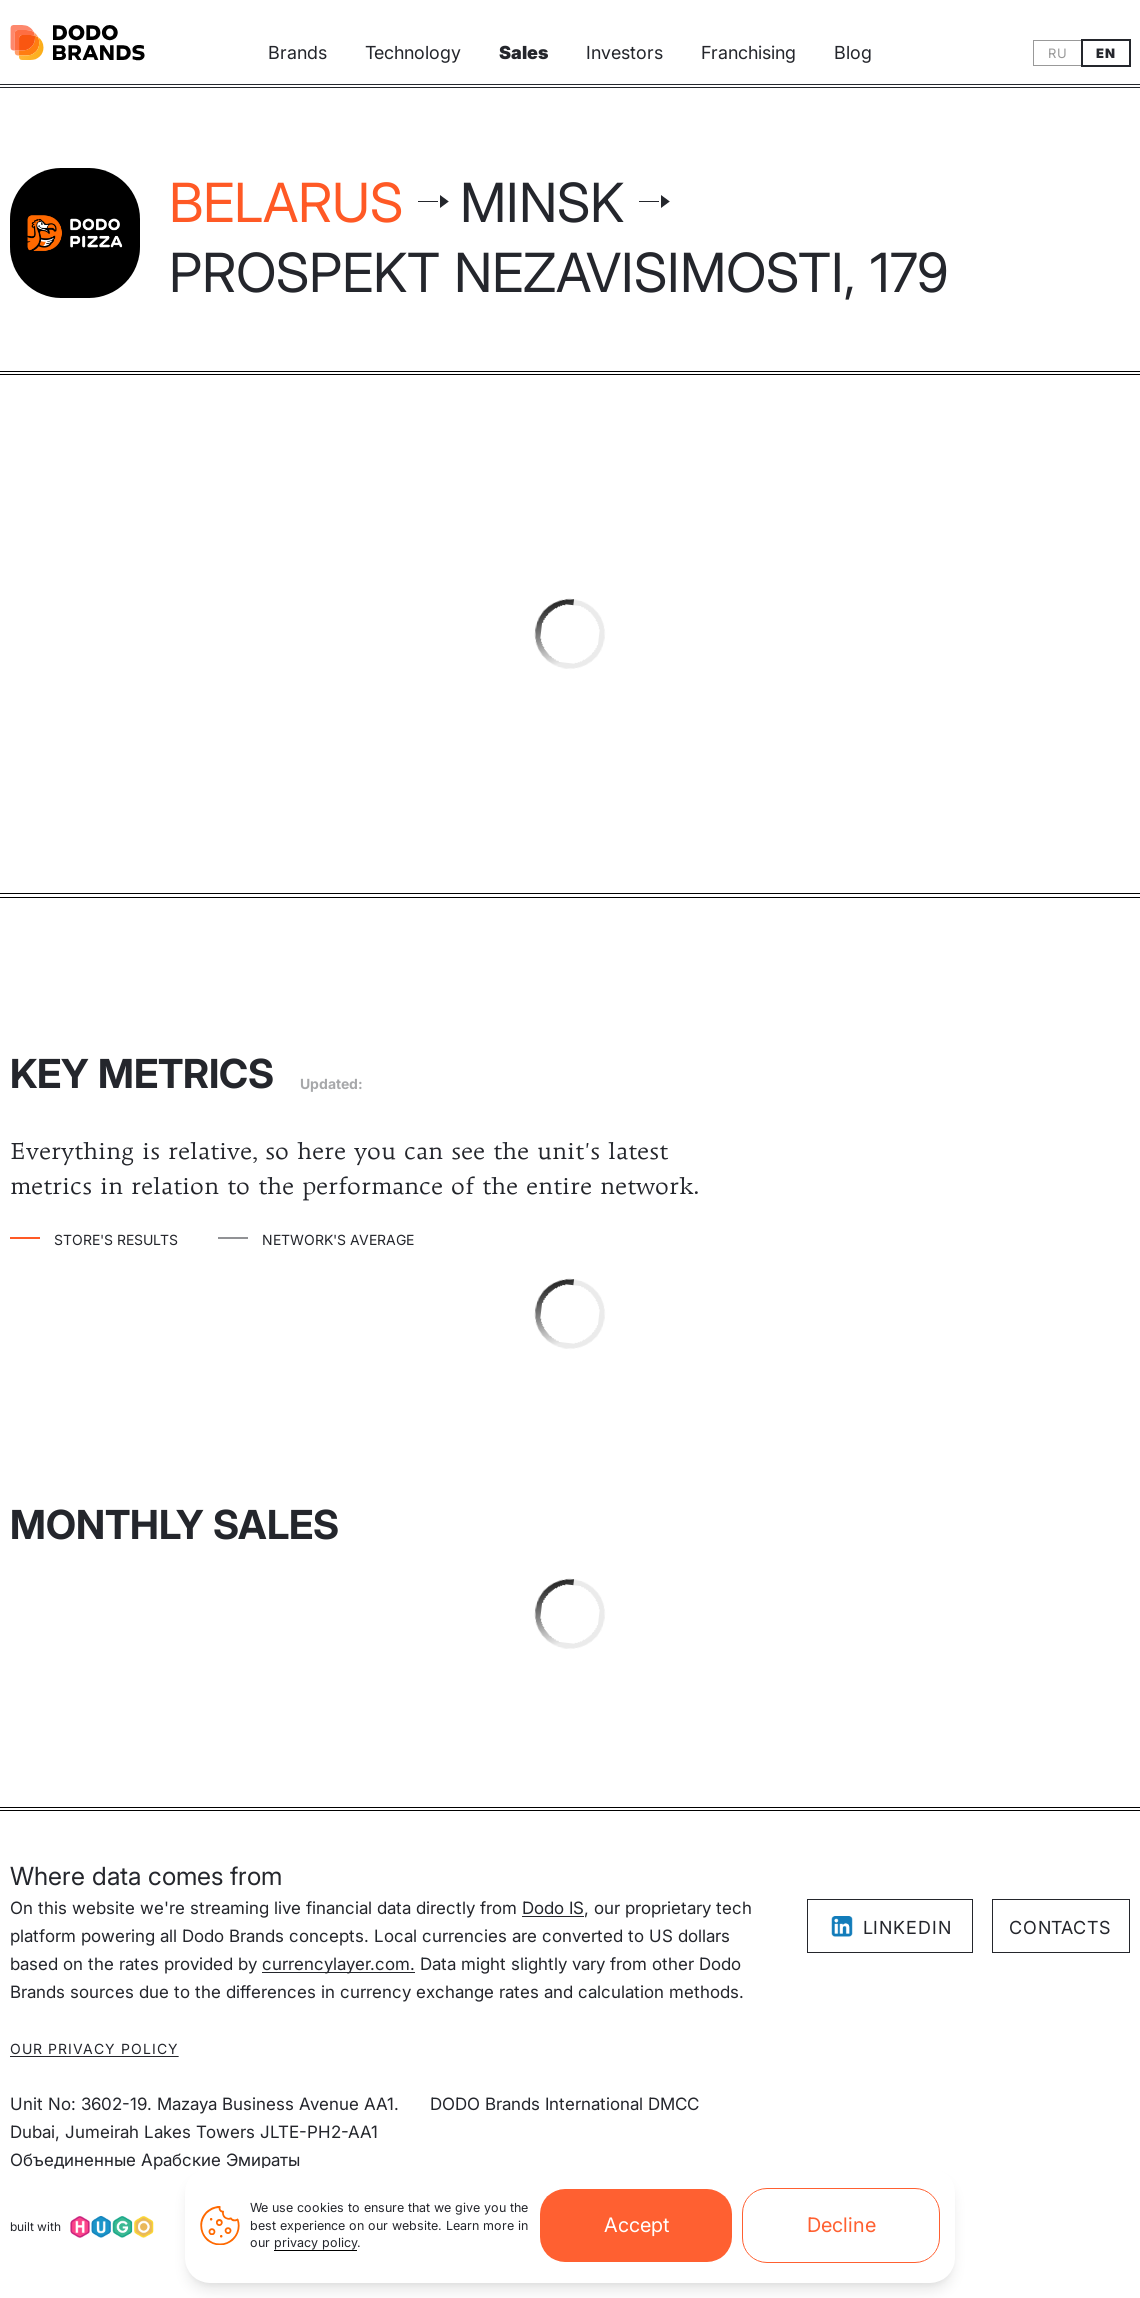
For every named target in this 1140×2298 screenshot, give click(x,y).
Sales (523, 52)
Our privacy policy (94, 2048)
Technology (413, 52)
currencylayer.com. (338, 1964)
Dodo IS (553, 1908)
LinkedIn (890, 1927)
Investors (624, 52)
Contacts (1060, 1927)
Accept (636, 2235)
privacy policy (315, 2253)
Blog (853, 52)
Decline (841, 2235)
